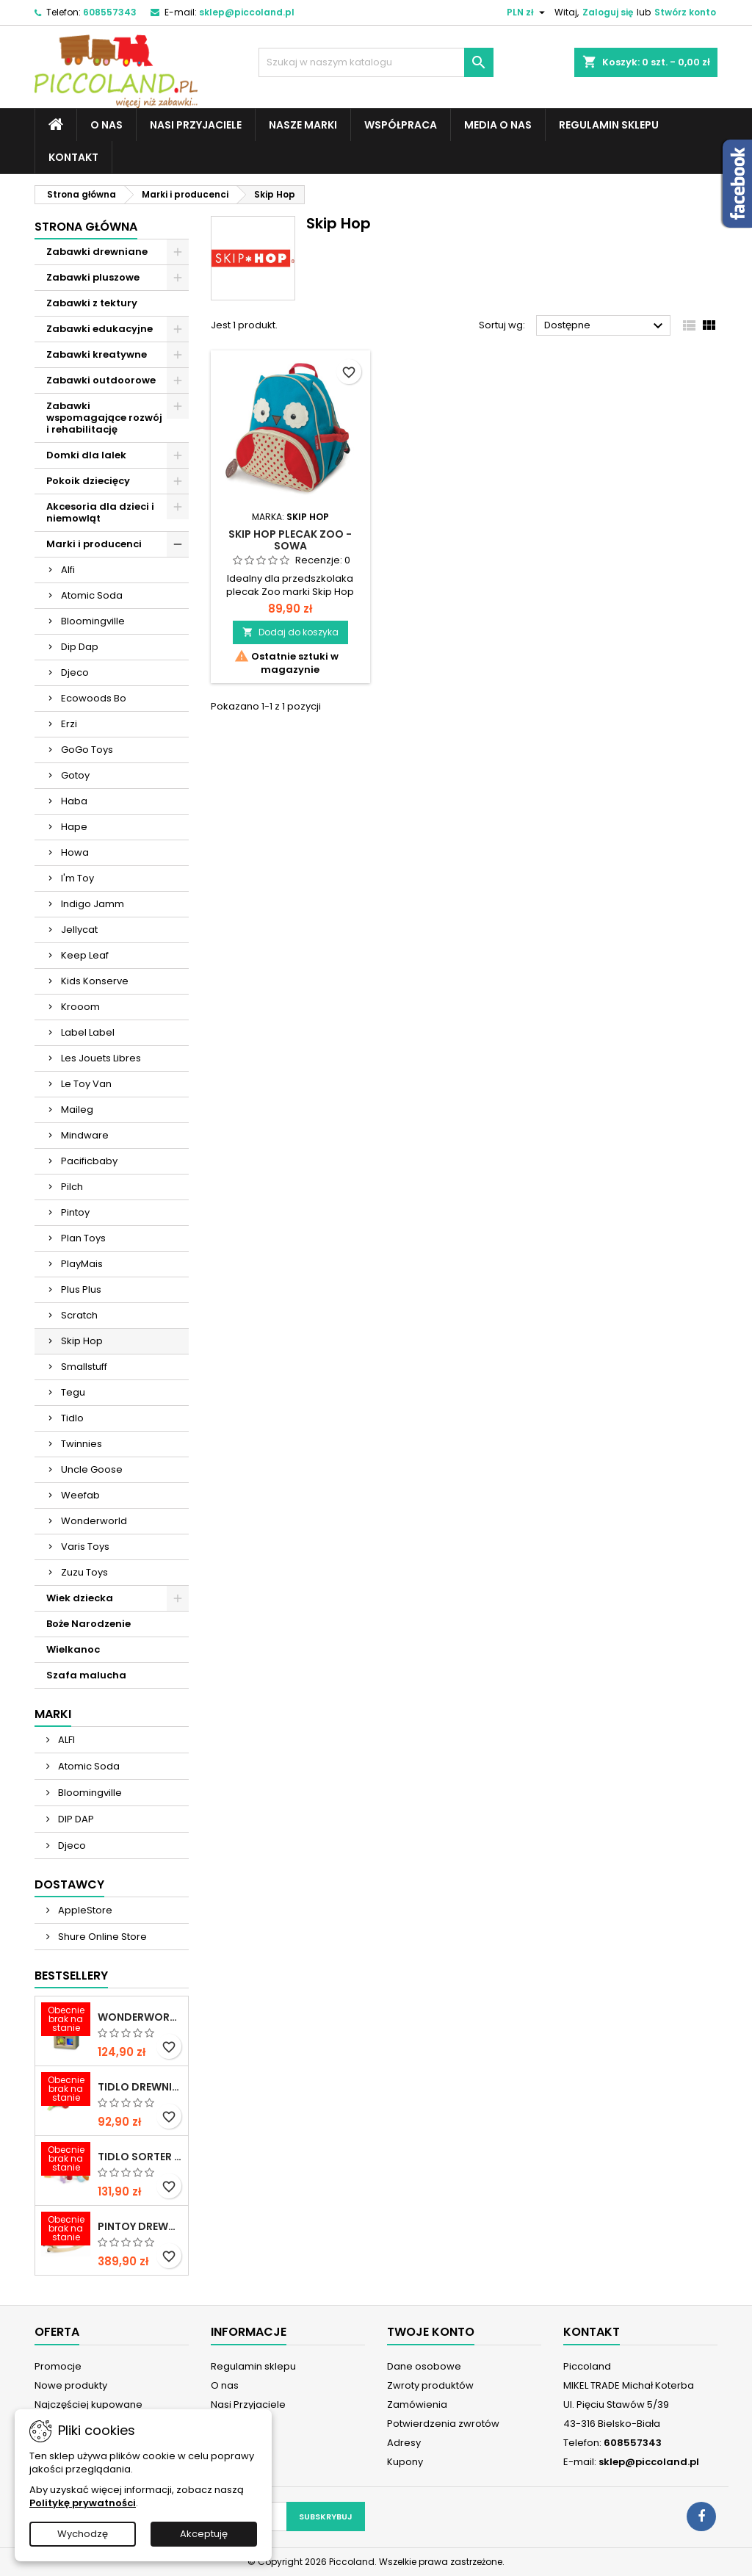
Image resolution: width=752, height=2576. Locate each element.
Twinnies (81, 1444)
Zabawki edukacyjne (99, 329)
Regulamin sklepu (609, 125)
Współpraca (400, 125)
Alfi (68, 570)
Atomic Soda (92, 595)
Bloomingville (93, 621)
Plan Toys (83, 1238)
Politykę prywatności (82, 2503)
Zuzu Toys (84, 1572)
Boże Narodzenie (88, 1624)
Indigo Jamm (92, 904)
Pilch (72, 1187)
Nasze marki (303, 125)
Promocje (58, 2366)
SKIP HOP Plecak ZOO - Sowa (290, 540)
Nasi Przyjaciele (196, 125)
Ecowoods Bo (93, 698)
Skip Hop (82, 1341)
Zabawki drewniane (97, 252)
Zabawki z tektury (91, 303)
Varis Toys (85, 1547)
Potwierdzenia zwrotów (443, 2424)
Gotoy (75, 775)
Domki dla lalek (86, 455)
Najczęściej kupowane (88, 2404)
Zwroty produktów (430, 2385)
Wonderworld (94, 1521)
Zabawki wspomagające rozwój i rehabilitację (104, 417)
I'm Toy (77, 878)
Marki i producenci (94, 544)
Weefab (80, 1495)
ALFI (65, 1740)
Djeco (75, 672)
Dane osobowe (424, 2366)
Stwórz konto (685, 12)
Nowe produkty (71, 2385)
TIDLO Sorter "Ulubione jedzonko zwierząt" (140, 2156)
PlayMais (82, 1264)
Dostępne (605, 326)
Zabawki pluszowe (93, 277)
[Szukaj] (376, 62)
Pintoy (75, 1212)
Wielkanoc (73, 1649)
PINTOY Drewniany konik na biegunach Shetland (140, 2226)
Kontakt (73, 157)
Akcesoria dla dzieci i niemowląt (100, 512)
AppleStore (84, 1910)
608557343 (110, 12)
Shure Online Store (101, 1937)
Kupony (405, 2462)
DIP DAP (75, 1819)
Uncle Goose (92, 1469)
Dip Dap (79, 647)
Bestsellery (71, 1975)
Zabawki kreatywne (96, 354)
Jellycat (79, 930)
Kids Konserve (95, 981)
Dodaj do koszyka (290, 632)
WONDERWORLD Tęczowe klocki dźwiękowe (140, 2017)
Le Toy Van (86, 1084)
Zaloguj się (607, 12)
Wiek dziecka (79, 1598)
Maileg (77, 1109)
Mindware (85, 1135)
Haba (74, 801)
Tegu (73, 1392)
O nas (106, 125)
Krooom (80, 1007)
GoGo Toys (87, 750)
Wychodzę (82, 2534)
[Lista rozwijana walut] (528, 12)
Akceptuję (204, 2534)
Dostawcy (69, 1884)
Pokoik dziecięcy (88, 481)
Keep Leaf (85, 955)
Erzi (69, 724)
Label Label (88, 1032)
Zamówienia (417, 2404)
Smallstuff (84, 1367)
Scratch (79, 1315)
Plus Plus (81, 1289)
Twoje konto (430, 2331)
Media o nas (498, 125)
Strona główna (86, 226)
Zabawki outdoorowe (101, 380)
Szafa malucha (86, 1675)
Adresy (404, 2443)
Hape (74, 827)
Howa (75, 852)
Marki (53, 1714)
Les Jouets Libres (101, 1058)
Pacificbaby (89, 1161)
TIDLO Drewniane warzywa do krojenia (140, 2087)
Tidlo (72, 1418)
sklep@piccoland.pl (246, 12)
